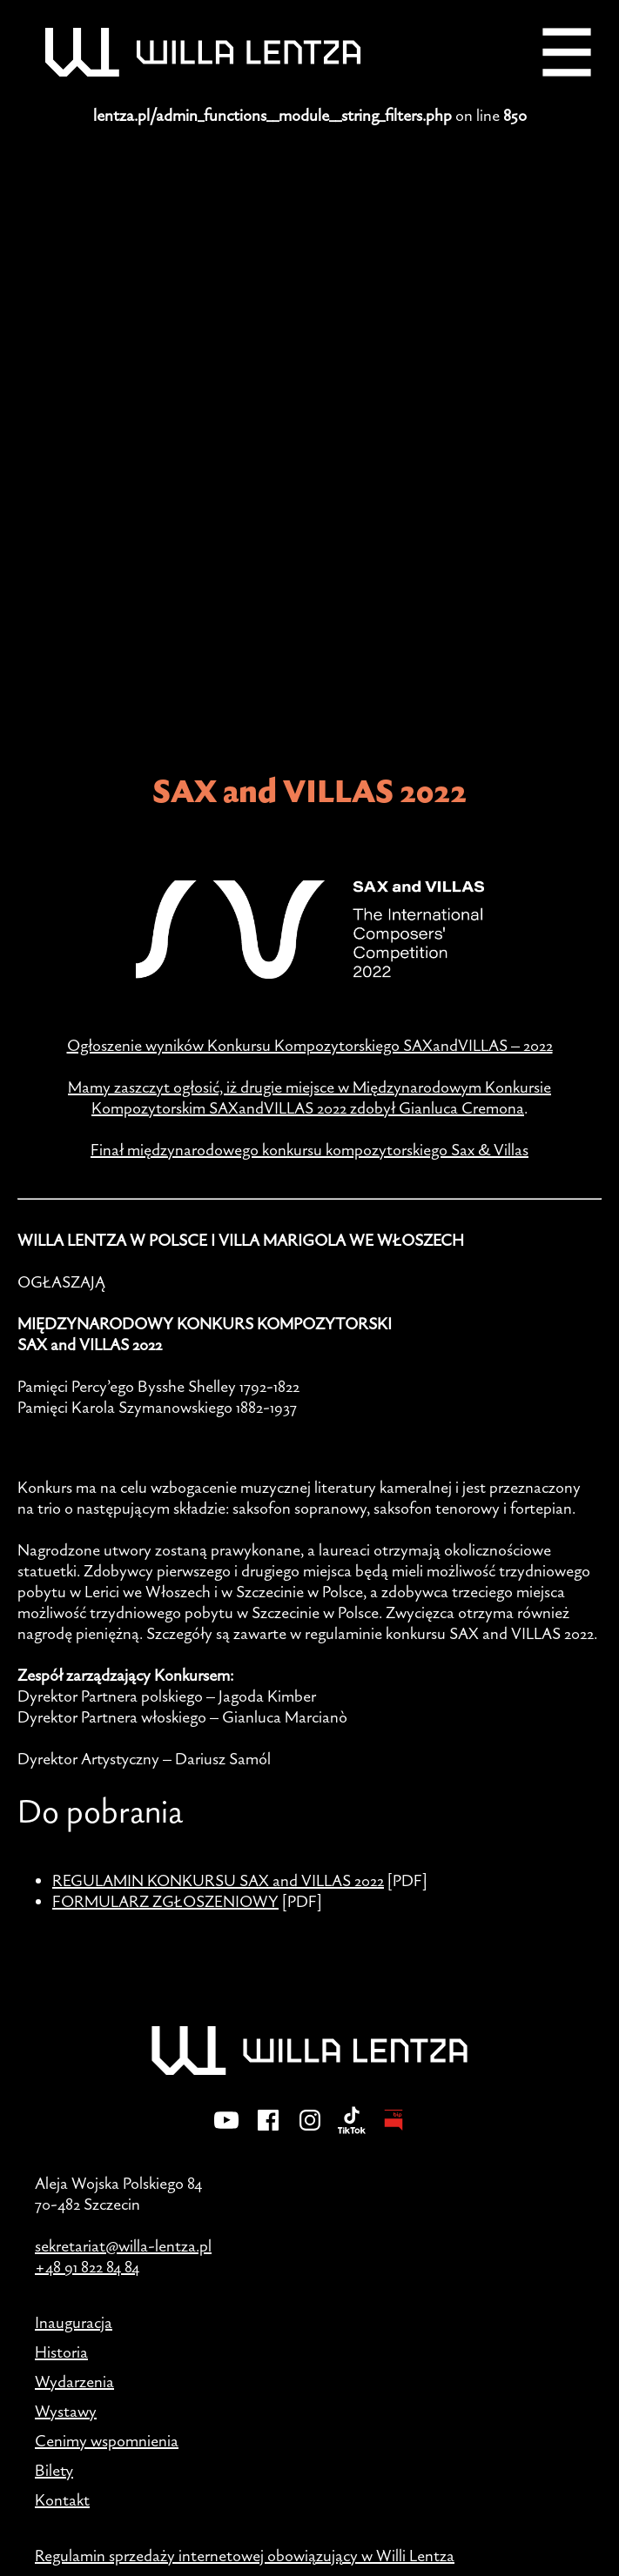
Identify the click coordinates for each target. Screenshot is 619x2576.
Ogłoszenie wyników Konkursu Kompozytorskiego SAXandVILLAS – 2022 (310, 1044)
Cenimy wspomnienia (106, 2440)
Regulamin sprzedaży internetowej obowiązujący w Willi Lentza (244, 2555)
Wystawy (66, 2410)
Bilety (54, 2469)
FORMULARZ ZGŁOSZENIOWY (165, 1900)
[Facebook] (268, 2131)
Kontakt (62, 2499)
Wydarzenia (74, 2381)
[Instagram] (310, 2131)
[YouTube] (226, 2131)
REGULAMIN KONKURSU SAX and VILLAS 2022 (218, 1880)
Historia (61, 2351)
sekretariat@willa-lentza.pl (123, 2245)
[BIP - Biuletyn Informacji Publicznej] (393, 2131)
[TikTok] (352, 2131)
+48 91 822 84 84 (87, 2266)
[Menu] (567, 52)
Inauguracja (73, 2322)
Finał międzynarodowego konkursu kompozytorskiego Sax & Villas (309, 1149)
